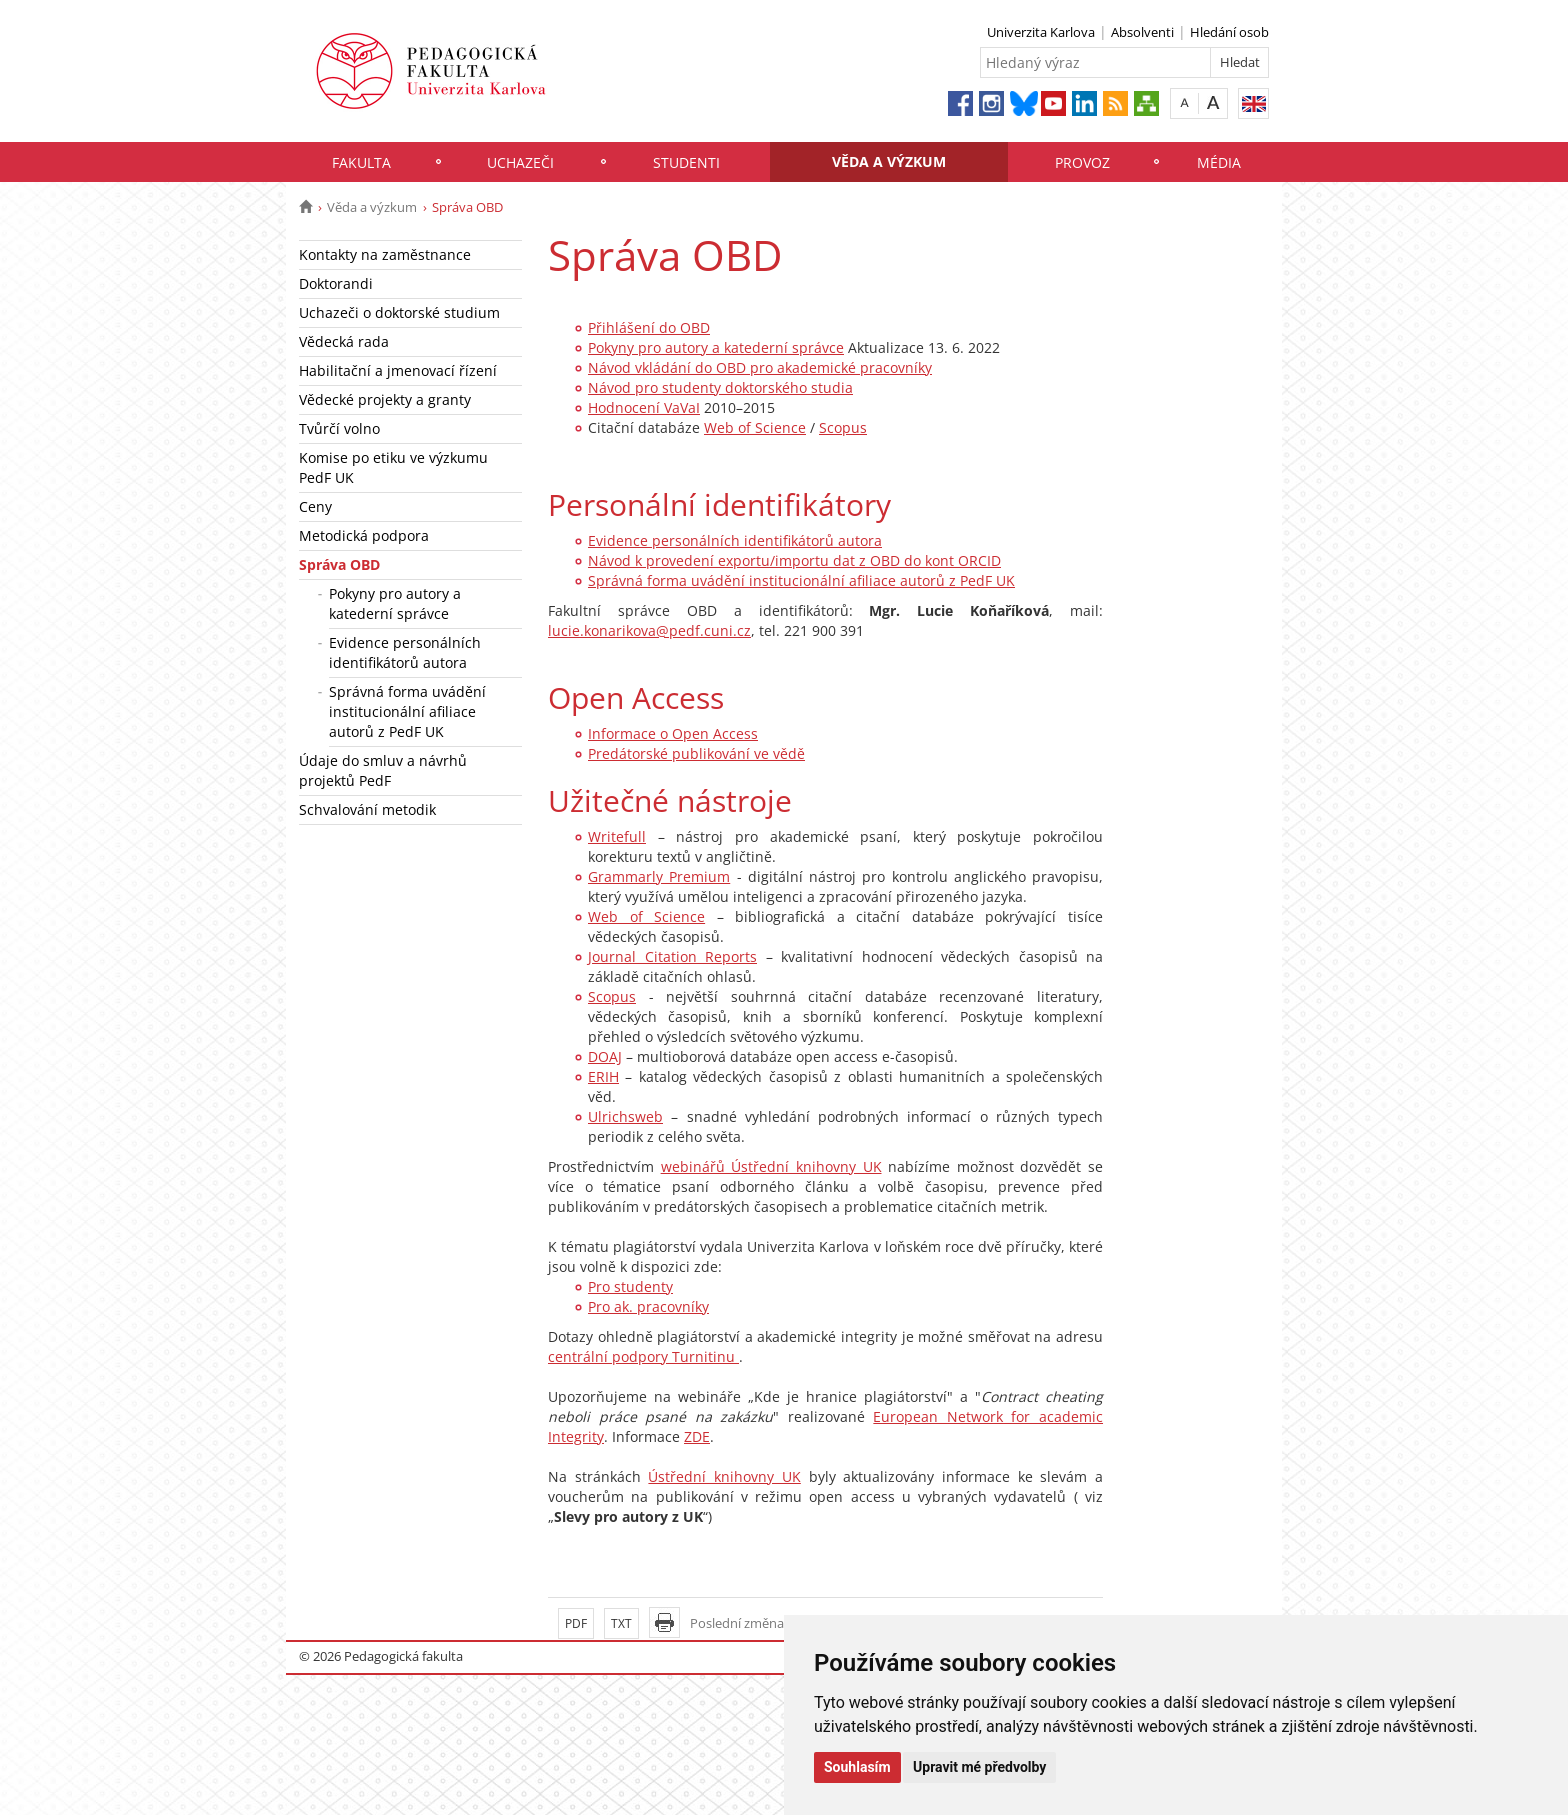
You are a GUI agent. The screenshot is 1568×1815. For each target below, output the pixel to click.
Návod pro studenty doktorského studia (720, 387)
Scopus (843, 427)
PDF (576, 1623)
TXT (621, 1623)
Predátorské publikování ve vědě (696, 753)
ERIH (603, 1076)
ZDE (697, 1436)
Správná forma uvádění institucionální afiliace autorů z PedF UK (407, 711)
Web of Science (755, 427)
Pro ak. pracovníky (648, 1306)
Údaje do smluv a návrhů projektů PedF (383, 770)
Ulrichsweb (625, 1116)
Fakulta (361, 162)
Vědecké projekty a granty (385, 399)
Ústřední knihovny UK (724, 1476)
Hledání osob (1229, 32)
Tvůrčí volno (339, 428)
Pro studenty (630, 1286)
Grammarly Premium (659, 876)
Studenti (686, 162)
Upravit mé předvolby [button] (979, 1767)
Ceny (315, 506)
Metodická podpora (364, 535)
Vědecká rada (344, 341)
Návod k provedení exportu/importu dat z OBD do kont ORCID (794, 560)
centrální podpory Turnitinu (643, 1356)
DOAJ (605, 1056)
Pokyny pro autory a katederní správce (395, 603)
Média (1219, 162)
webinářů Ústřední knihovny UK (771, 1166)
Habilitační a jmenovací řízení (398, 370)
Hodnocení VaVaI (644, 407)
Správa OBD (339, 564)
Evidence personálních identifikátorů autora (405, 652)
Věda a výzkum (889, 161)
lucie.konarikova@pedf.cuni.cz (649, 630)
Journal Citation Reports (672, 956)
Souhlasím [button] (857, 1767)
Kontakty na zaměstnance (385, 254)
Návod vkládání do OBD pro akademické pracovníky (760, 367)
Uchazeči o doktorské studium (399, 312)
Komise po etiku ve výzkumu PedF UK (393, 467)
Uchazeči (520, 162)
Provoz (1082, 162)
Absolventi (1142, 32)
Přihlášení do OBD (649, 327)
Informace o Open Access (673, 733)
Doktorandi (336, 283)
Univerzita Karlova (1041, 32)
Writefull (617, 836)
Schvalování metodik (367, 809)
